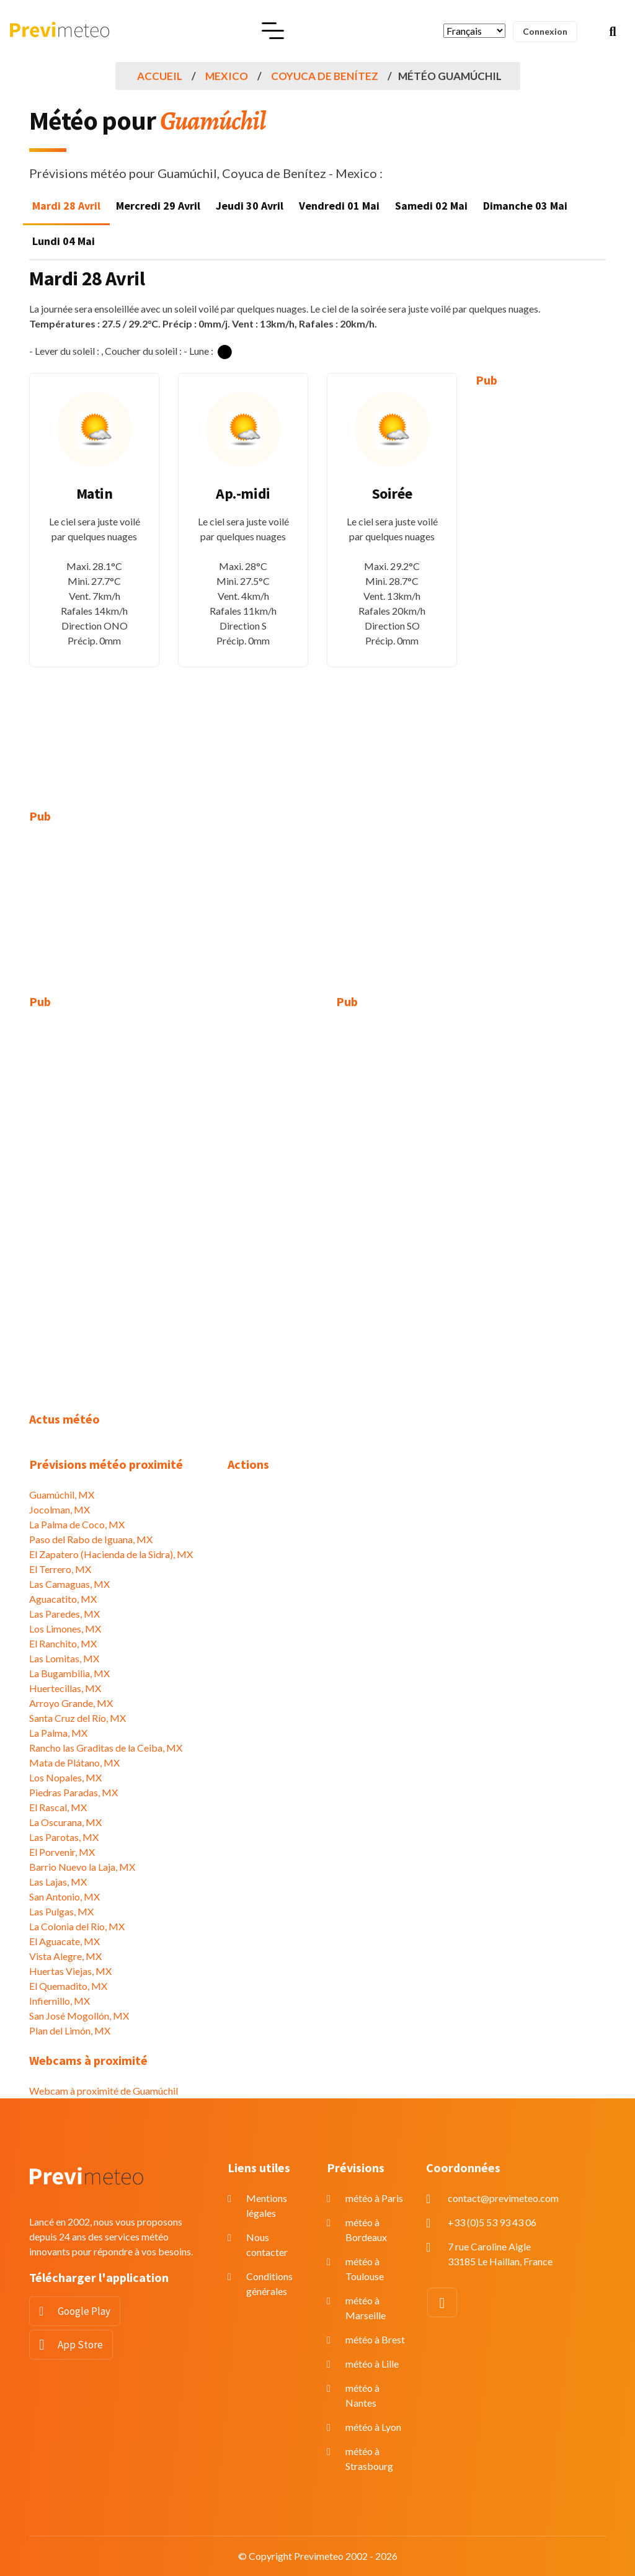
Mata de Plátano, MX (74, 1762)
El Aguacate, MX (64, 1941)
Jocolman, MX (59, 1509)
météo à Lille (372, 2363)
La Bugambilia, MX (69, 1673)
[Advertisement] (541, 589)
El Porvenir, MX (62, 1852)
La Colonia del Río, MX (77, 1926)
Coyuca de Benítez (324, 75)
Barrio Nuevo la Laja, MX (82, 1867)
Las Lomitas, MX (64, 1658)
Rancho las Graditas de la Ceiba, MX (105, 1748)
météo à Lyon (373, 2427)
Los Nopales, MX (65, 1777)
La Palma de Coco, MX (77, 1524)
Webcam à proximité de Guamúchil (103, 2091)
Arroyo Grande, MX (71, 1703)
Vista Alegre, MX (65, 1956)
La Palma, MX (58, 1733)
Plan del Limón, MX (69, 2030)
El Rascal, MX (58, 1807)
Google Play (84, 2311)
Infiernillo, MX (59, 2001)
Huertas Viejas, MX (70, 1971)
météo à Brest (375, 2339)
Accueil (159, 75)
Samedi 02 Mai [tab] (431, 205)
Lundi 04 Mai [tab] (63, 241)
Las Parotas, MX (64, 1837)
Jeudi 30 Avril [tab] (249, 205)
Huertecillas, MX (65, 1688)
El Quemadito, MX (68, 1986)
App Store (80, 2344)
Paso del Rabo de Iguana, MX (91, 1539)
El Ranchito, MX (63, 1643)
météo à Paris (374, 2198)
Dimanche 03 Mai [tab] (525, 205)
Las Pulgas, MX (61, 1911)
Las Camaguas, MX (69, 1584)
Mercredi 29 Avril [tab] (158, 205)
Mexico (226, 75)
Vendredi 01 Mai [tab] (339, 205)
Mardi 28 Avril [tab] (66, 205)
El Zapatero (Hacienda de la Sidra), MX (111, 1554)
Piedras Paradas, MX (73, 1792)
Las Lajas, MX (58, 1881)
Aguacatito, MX (63, 1599)
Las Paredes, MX (64, 1614)
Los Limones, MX (65, 1628)
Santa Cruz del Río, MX (77, 1718)
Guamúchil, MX (61, 1494)
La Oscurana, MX (65, 1822)
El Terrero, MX (60, 1569)
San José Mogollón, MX (79, 2015)
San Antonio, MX (64, 1896)
